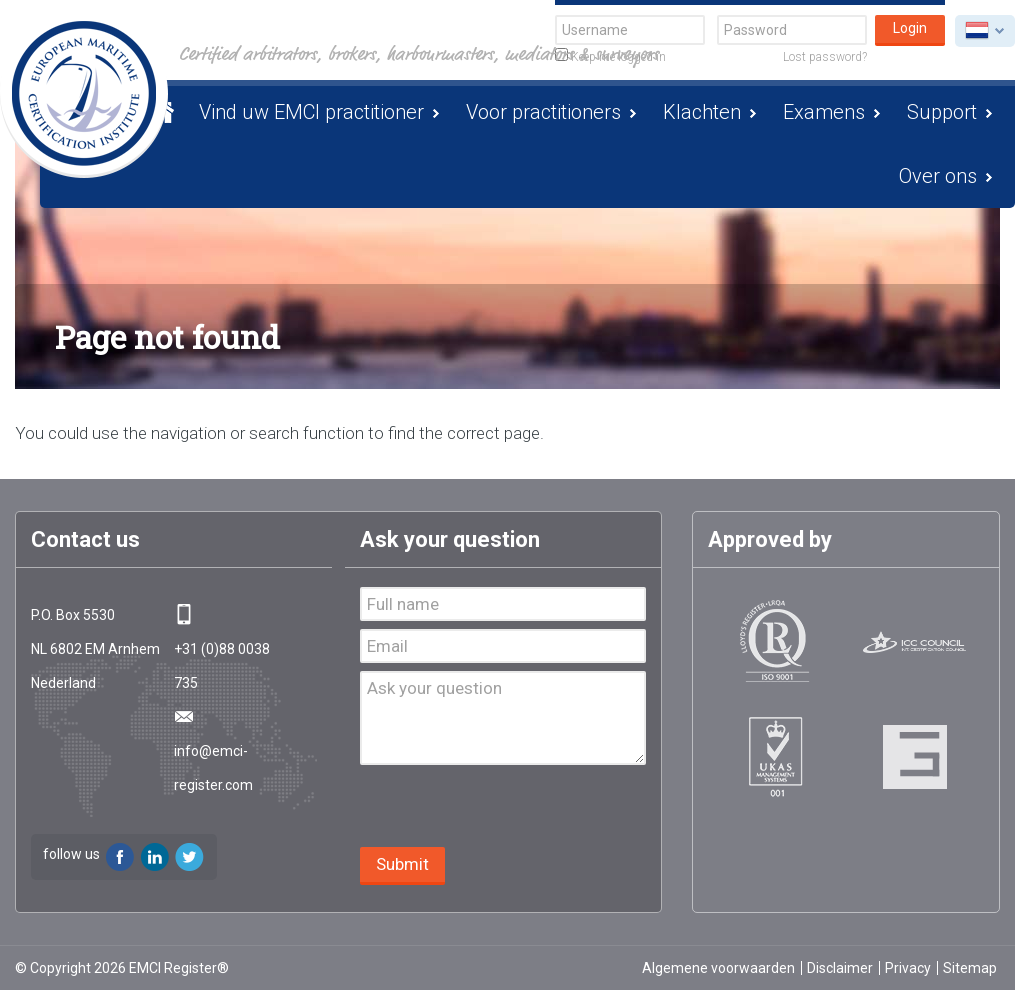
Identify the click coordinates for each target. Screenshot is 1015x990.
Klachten (702, 112)
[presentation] (512, 808)
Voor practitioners (543, 112)
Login (910, 28)
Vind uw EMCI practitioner (311, 112)
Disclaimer (840, 968)
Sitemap (970, 968)
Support (942, 112)
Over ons (938, 176)
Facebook (120, 857)
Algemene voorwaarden (718, 968)
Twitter (190, 857)
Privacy (908, 968)
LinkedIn (155, 857)
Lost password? (825, 57)
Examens (824, 112)
